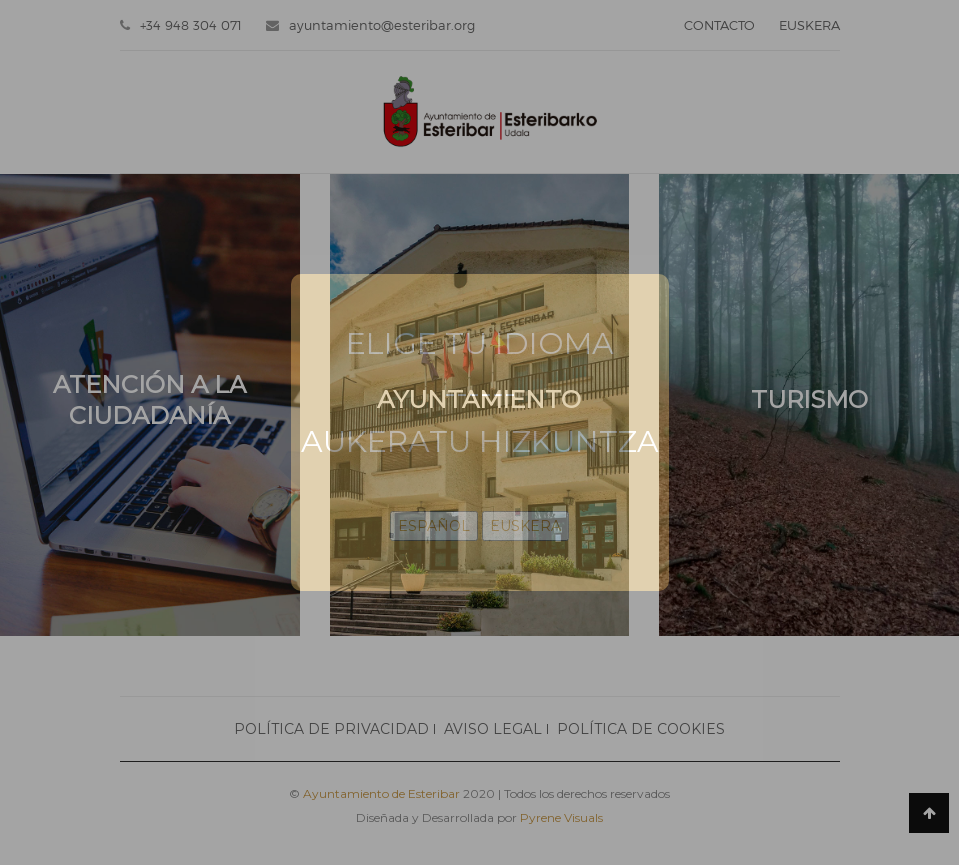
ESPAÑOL (434, 526)
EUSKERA (525, 526)
